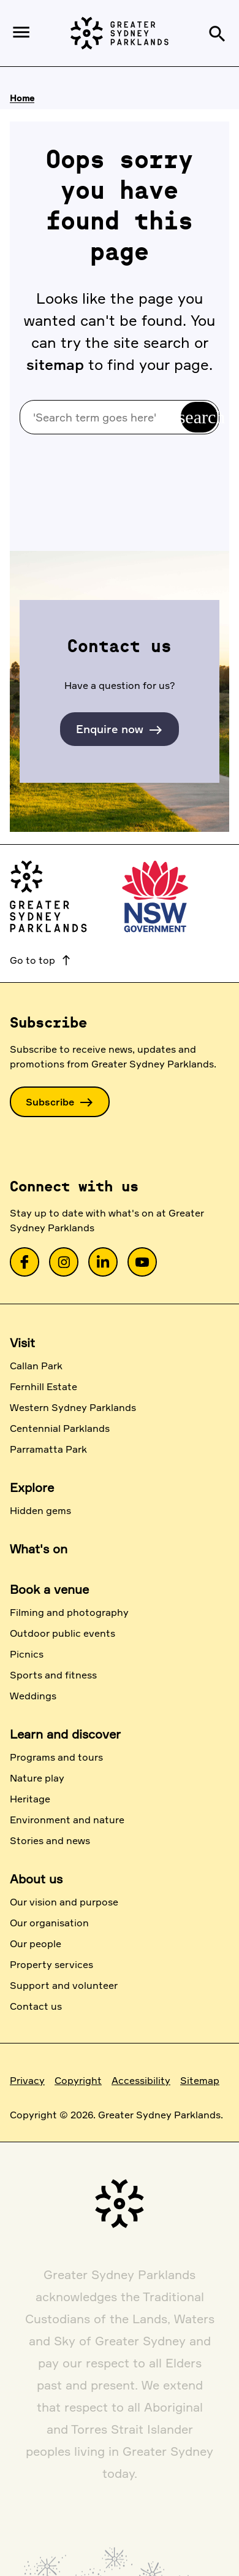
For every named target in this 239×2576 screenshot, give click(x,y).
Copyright (78, 2080)
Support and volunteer (64, 1985)
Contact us (36, 2006)
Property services (51, 1964)
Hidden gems (40, 1510)
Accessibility (141, 2080)
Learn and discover (65, 1734)
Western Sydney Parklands (73, 1407)
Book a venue (49, 1589)
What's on (38, 1548)
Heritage (30, 1799)
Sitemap (199, 2080)
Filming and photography (69, 1612)
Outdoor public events (62, 1633)
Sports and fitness (53, 1675)
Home (22, 98)
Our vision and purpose (64, 1902)
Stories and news (50, 1840)
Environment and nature (67, 1819)
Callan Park (36, 1365)
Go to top (41, 960)
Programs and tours (56, 1757)
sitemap (55, 364)
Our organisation (49, 1923)
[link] (24, 1262)
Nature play (37, 1778)
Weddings (33, 1696)
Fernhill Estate (43, 1386)
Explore (32, 1487)
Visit (22, 1342)
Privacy (27, 2080)
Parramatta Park (48, 1449)
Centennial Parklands (60, 1428)
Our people (35, 1943)
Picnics (27, 1654)
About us (36, 1878)
